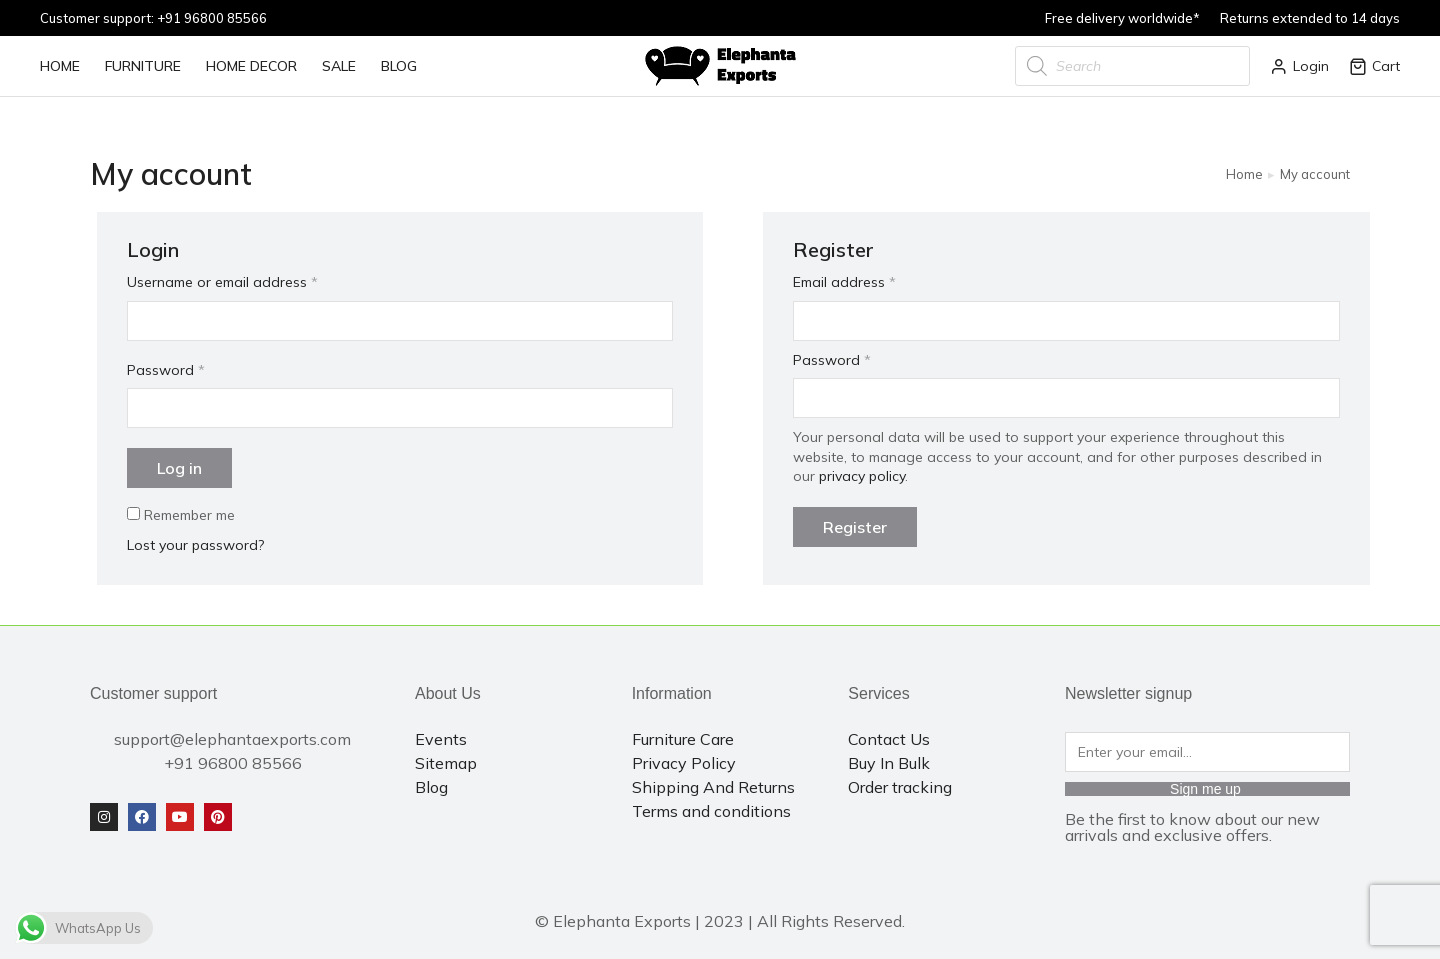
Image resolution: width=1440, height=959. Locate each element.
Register (855, 527)
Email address (844, 282)
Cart (1374, 66)
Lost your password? (195, 545)
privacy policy (862, 476)
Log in (179, 468)
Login (1299, 66)
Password (166, 370)
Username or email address (222, 282)
